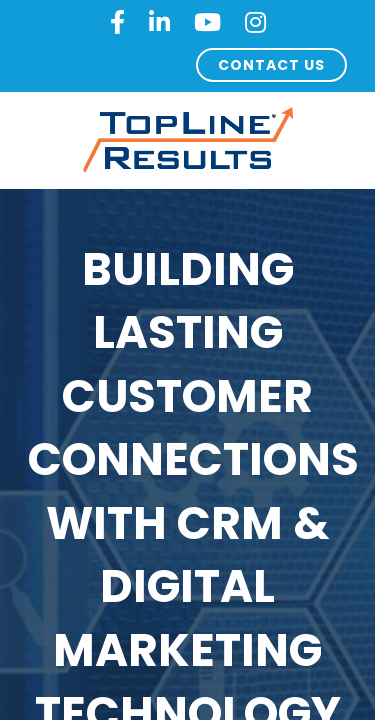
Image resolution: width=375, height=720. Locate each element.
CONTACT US (271, 65)
